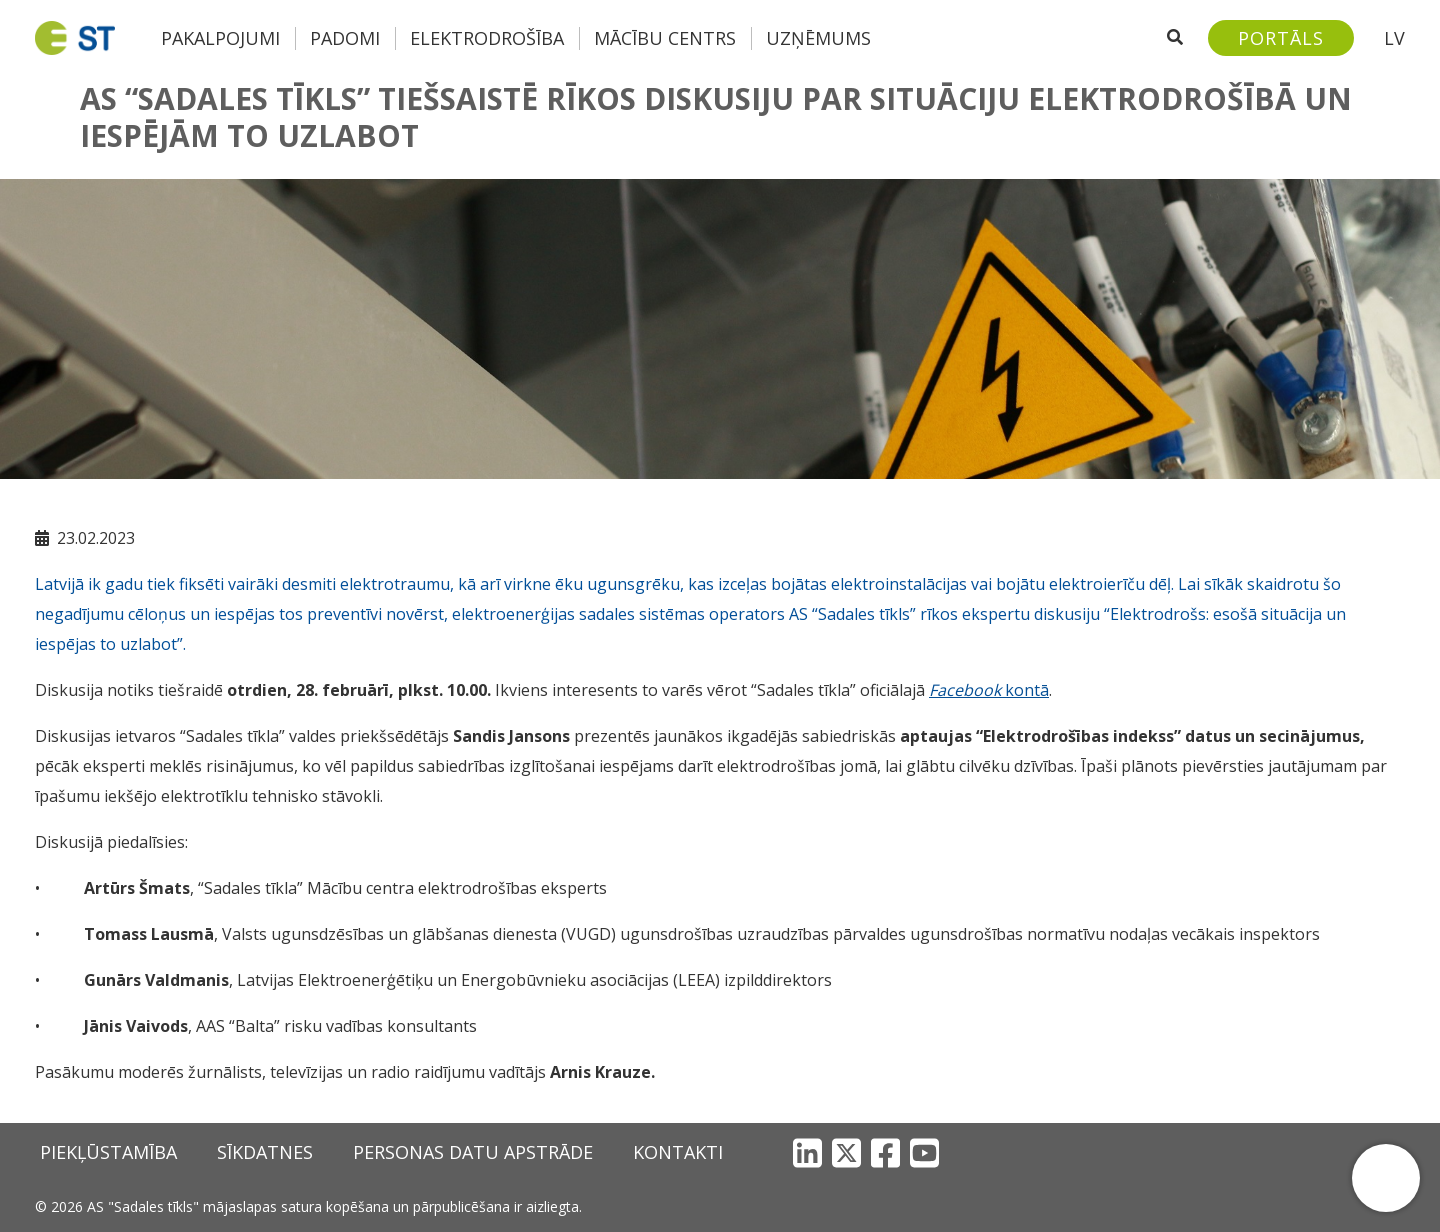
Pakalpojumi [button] (220, 38)
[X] (846, 1152)
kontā (989, 690)
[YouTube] (924, 1152)
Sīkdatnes (265, 1152)
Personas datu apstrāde (473, 1152)
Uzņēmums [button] (818, 38)
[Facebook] (885, 1152)
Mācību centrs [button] (665, 38)
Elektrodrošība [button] (487, 38)
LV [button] (1394, 38)
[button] (1386, 1178)
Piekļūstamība (108, 1152)
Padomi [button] (345, 38)
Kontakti (678, 1152)
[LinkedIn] (807, 1152)
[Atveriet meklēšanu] (1175, 38)
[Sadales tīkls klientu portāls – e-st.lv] (1281, 38)
